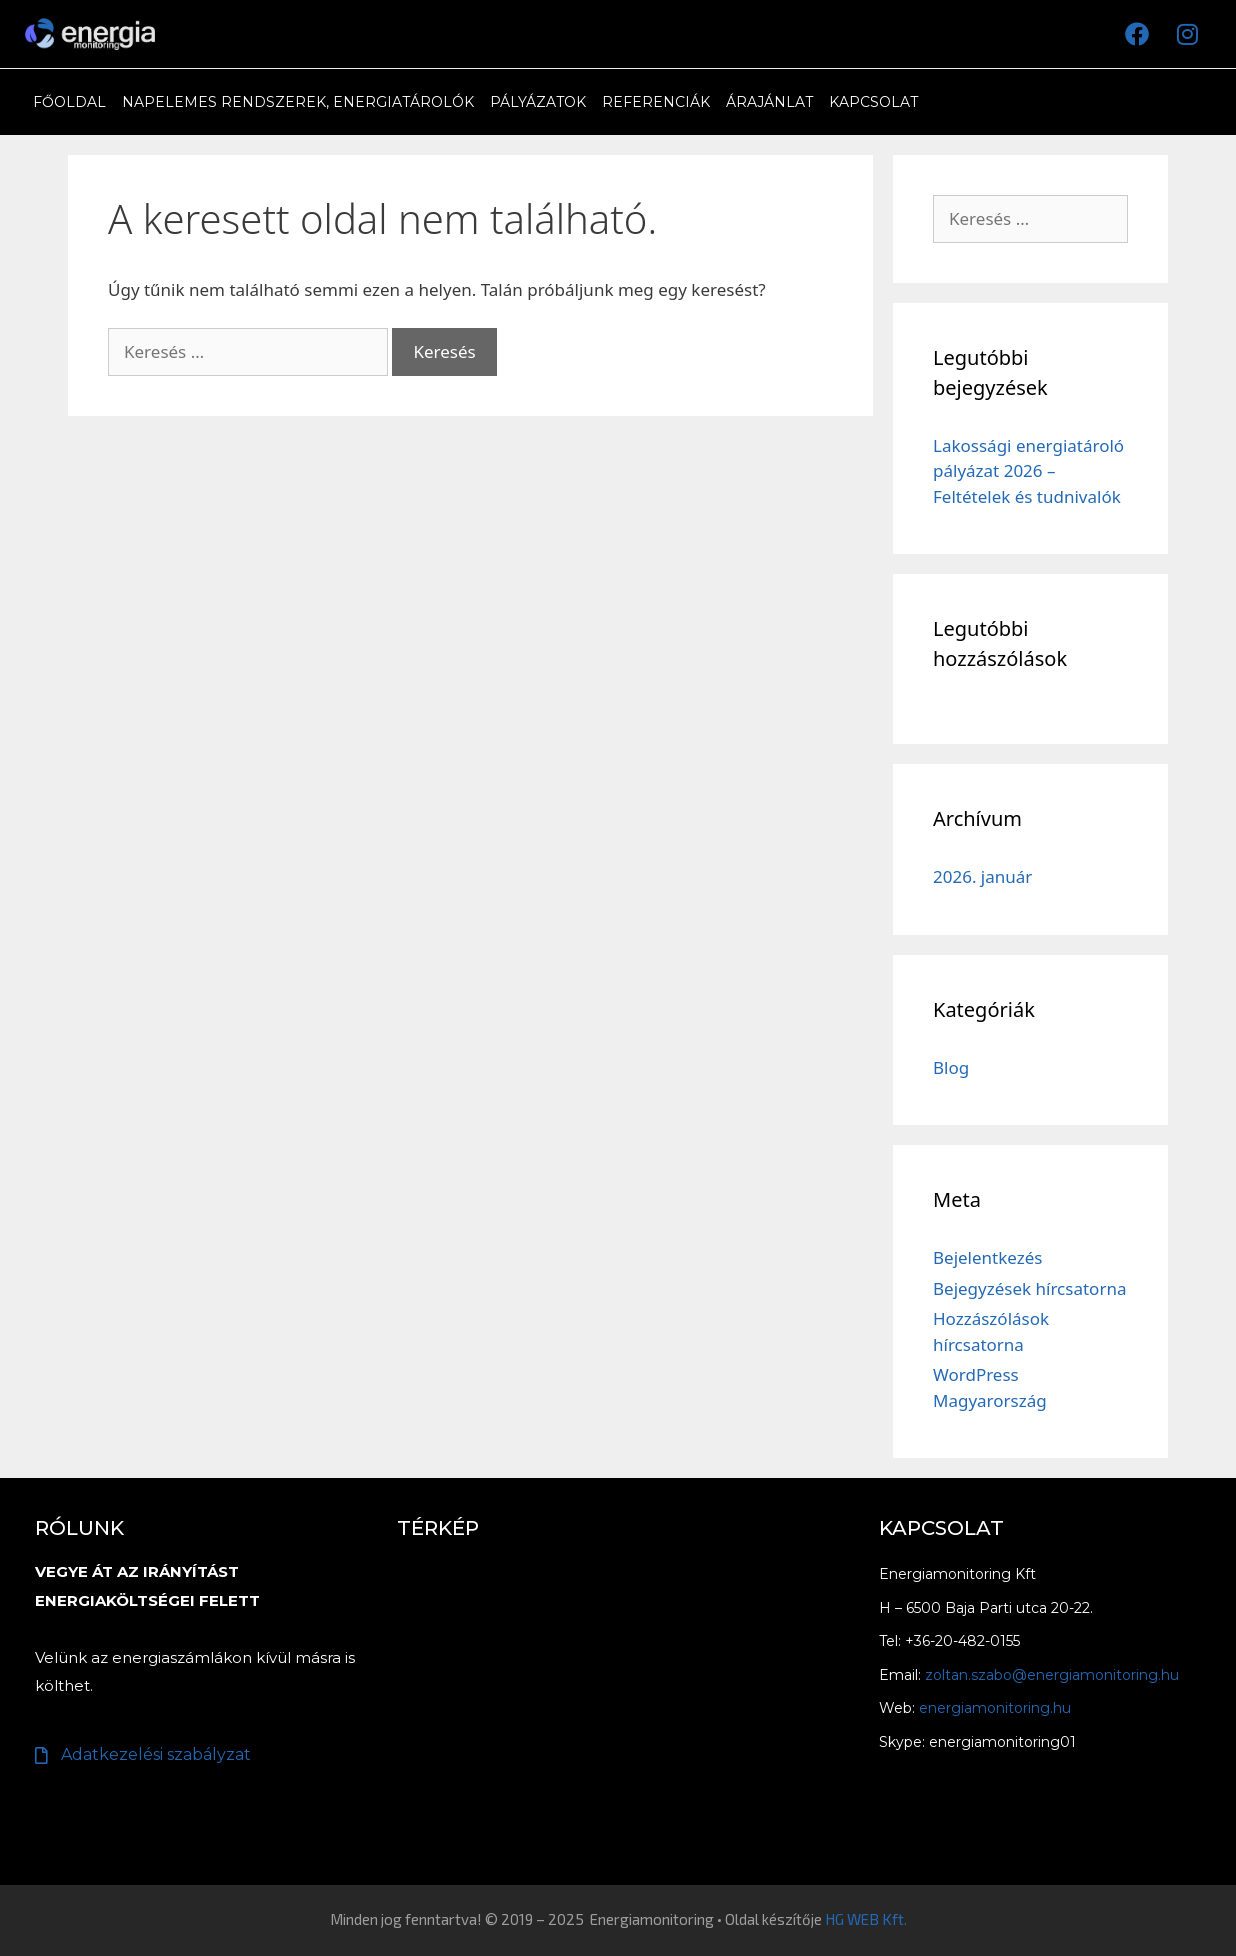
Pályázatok (538, 102)
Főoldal (69, 102)
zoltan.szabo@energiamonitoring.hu (1052, 1675)
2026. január (982, 876)
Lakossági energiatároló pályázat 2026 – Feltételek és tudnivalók (1028, 471)
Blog (951, 1067)
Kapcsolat (873, 102)
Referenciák (656, 102)
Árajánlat (769, 102)
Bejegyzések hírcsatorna (1029, 1288)
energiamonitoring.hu (995, 1708)
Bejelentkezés (987, 1257)
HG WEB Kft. (866, 1919)
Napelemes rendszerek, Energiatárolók (298, 102)
